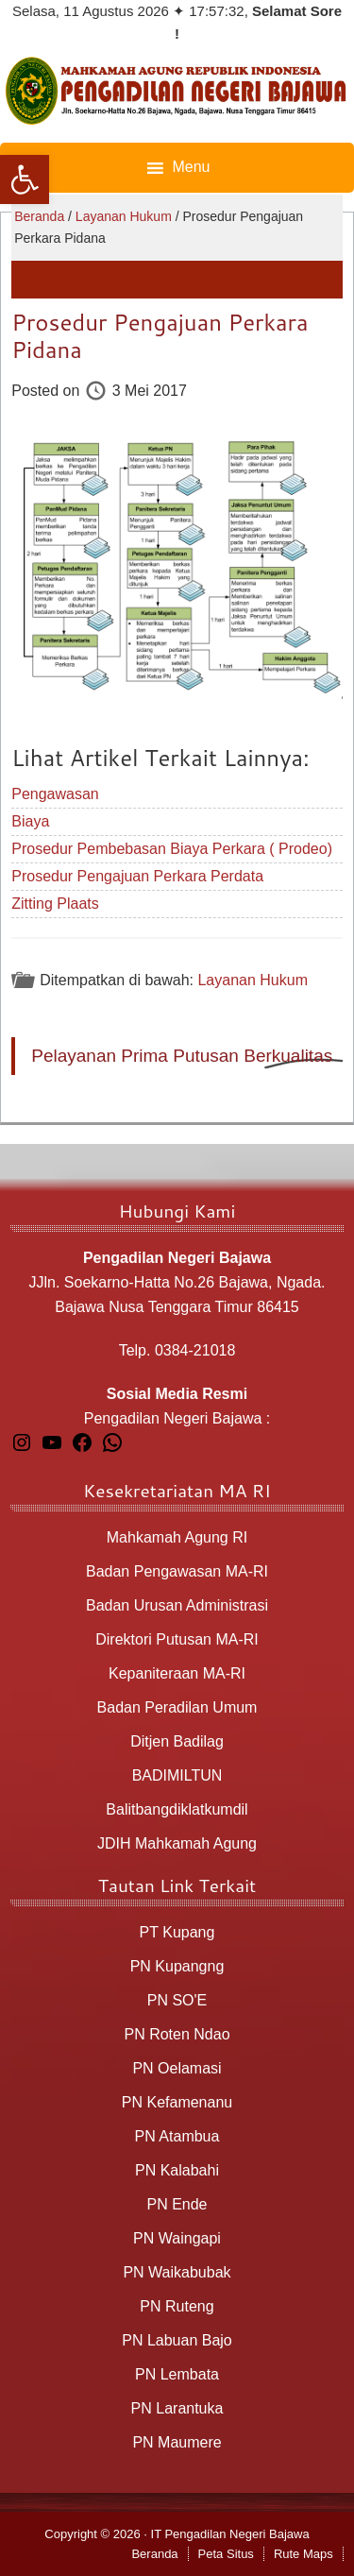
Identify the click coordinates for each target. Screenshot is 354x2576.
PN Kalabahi (177, 2170)
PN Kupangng (177, 1966)
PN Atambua (177, 2136)
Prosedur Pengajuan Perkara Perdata (137, 876)
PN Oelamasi (176, 2068)
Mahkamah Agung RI (177, 1537)
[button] (24, 179)
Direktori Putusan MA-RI (177, 1639)
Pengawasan (55, 794)
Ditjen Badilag (177, 1741)
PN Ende (176, 2204)
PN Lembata (177, 2374)
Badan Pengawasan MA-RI (177, 1571)
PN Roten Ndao (176, 2034)
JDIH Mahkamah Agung (177, 1843)
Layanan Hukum (252, 979)
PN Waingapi (177, 2238)
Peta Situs (226, 2554)
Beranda (154, 2554)
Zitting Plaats (54, 904)
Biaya (30, 821)
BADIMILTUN (177, 1775)
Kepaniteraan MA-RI (177, 1673)
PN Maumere (176, 2442)
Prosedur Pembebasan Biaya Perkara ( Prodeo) (171, 849)
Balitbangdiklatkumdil (176, 1809)
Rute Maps (303, 2554)
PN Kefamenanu (177, 2102)
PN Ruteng (176, 2306)
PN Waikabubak (176, 2272)
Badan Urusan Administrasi (177, 1605)
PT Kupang (177, 1932)
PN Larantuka (177, 2408)
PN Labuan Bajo (177, 2340)
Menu (191, 167)
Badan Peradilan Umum (177, 1707)
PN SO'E (177, 2000)
